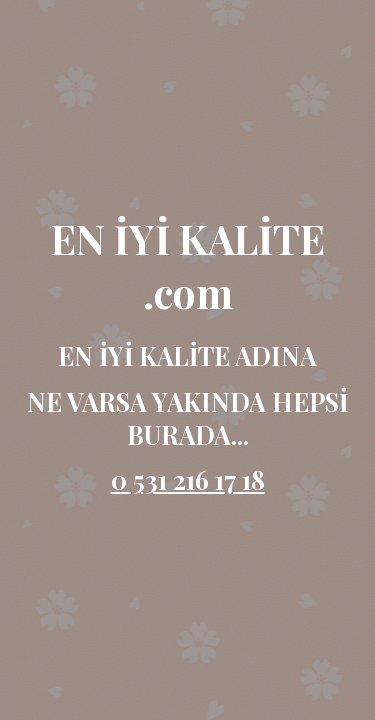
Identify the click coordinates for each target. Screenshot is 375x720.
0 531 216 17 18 (188, 479)
